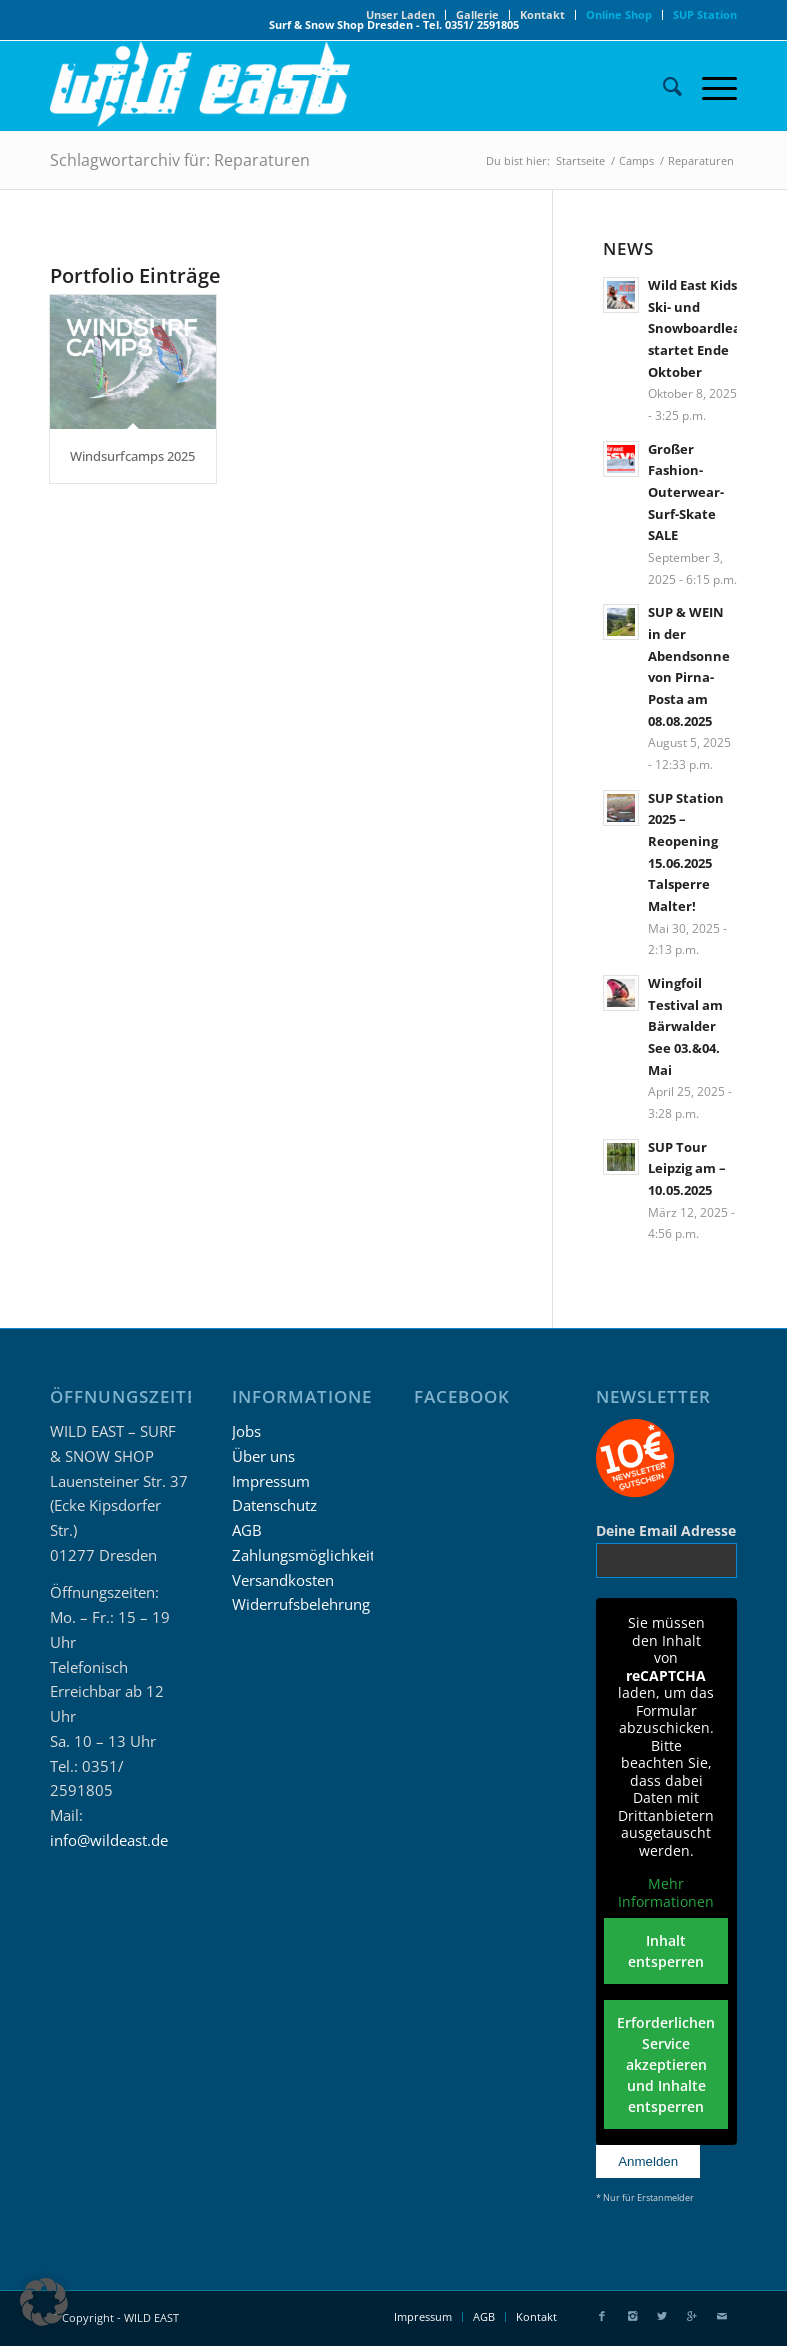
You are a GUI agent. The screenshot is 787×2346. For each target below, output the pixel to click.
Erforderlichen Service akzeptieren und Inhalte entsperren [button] (667, 2064)
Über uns (263, 1456)
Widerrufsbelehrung (301, 1604)
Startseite (580, 160)
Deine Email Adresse (666, 1530)
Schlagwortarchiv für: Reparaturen (180, 160)
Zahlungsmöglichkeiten (312, 1555)
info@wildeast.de (109, 1840)
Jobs (246, 1431)
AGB (247, 1530)
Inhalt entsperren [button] (667, 1951)
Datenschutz (274, 1505)
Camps (636, 160)
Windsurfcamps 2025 (132, 456)
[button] (44, 2302)
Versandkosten (283, 1580)
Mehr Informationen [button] (667, 1892)
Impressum (271, 1481)
